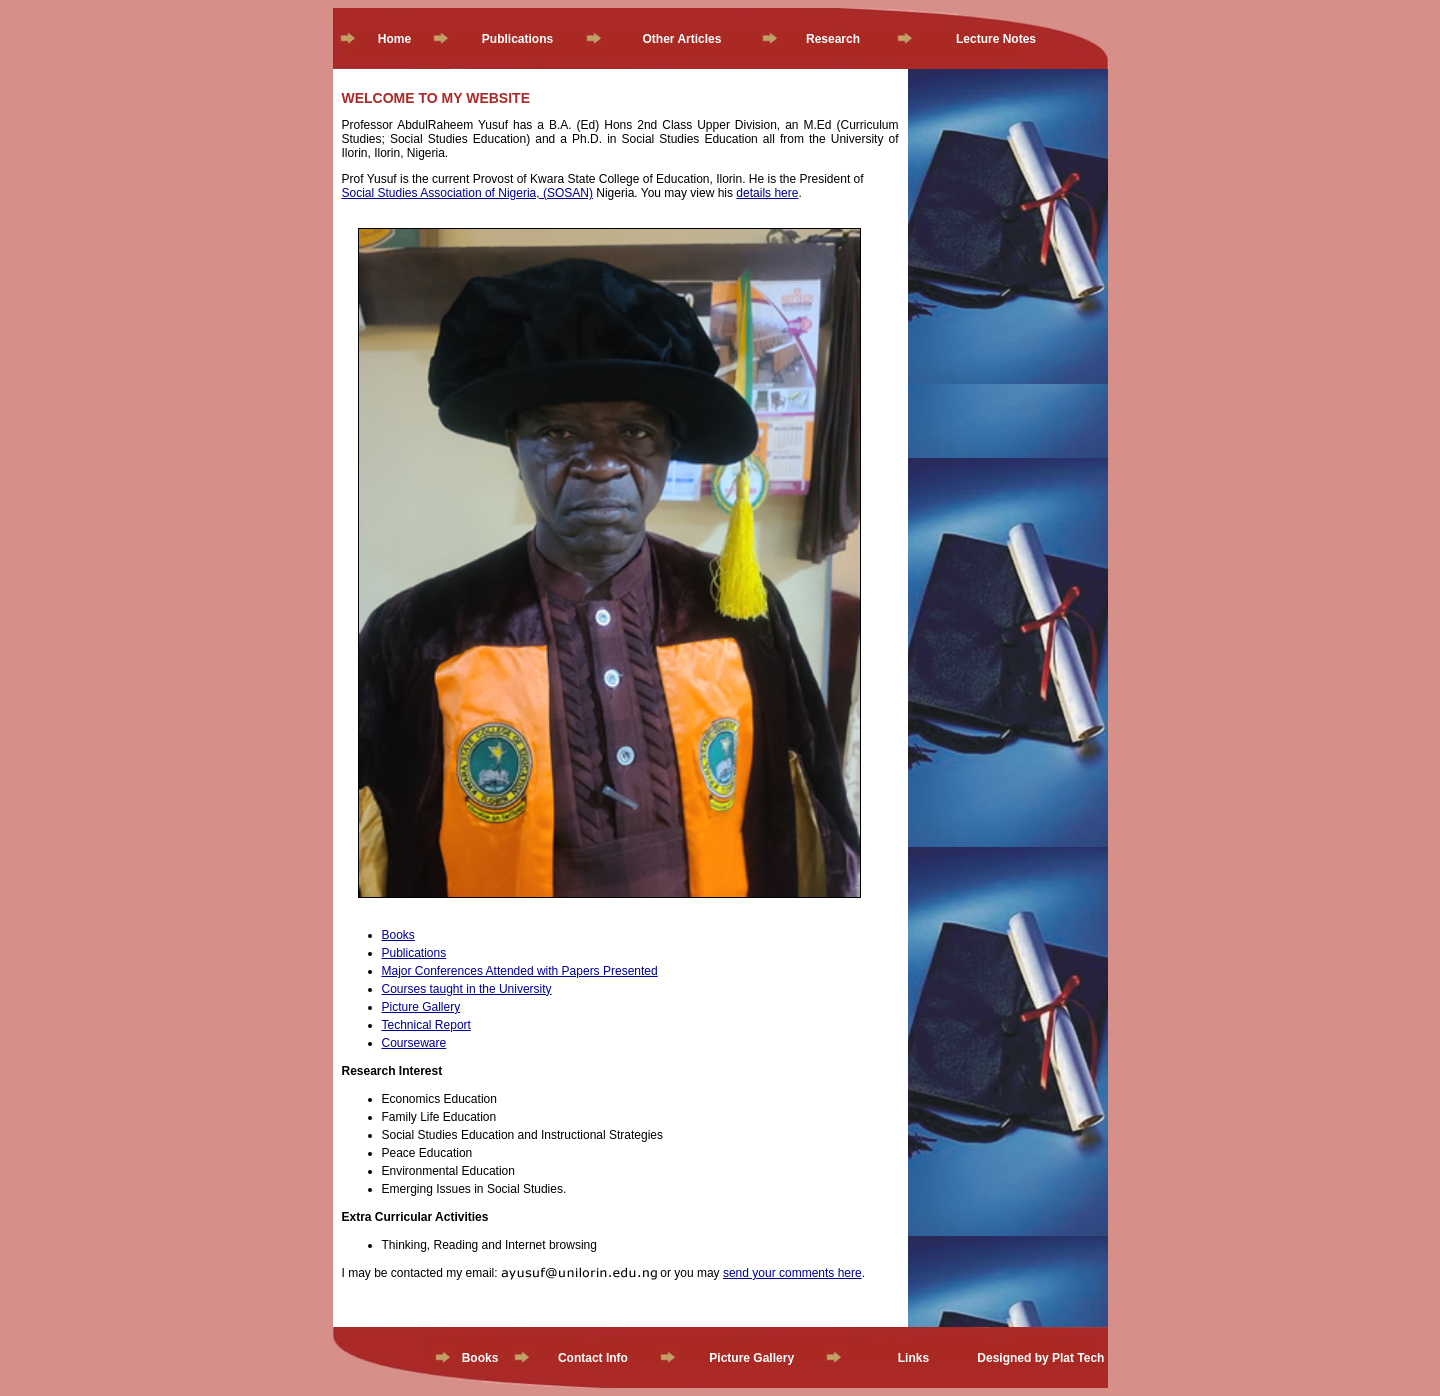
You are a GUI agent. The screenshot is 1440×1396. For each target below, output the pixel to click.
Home (394, 39)
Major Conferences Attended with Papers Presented (520, 971)
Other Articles (682, 39)
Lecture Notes (996, 39)
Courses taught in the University (467, 989)
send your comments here (792, 1273)
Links (913, 1358)
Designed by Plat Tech (1040, 1358)
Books (398, 935)
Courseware (414, 1043)
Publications (517, 39)
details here (767, 193)
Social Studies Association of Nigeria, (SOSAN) (467, 193)
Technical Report (426, 1025)
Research (833, 39)
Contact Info (593, 1358)
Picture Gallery (421, 1007)
